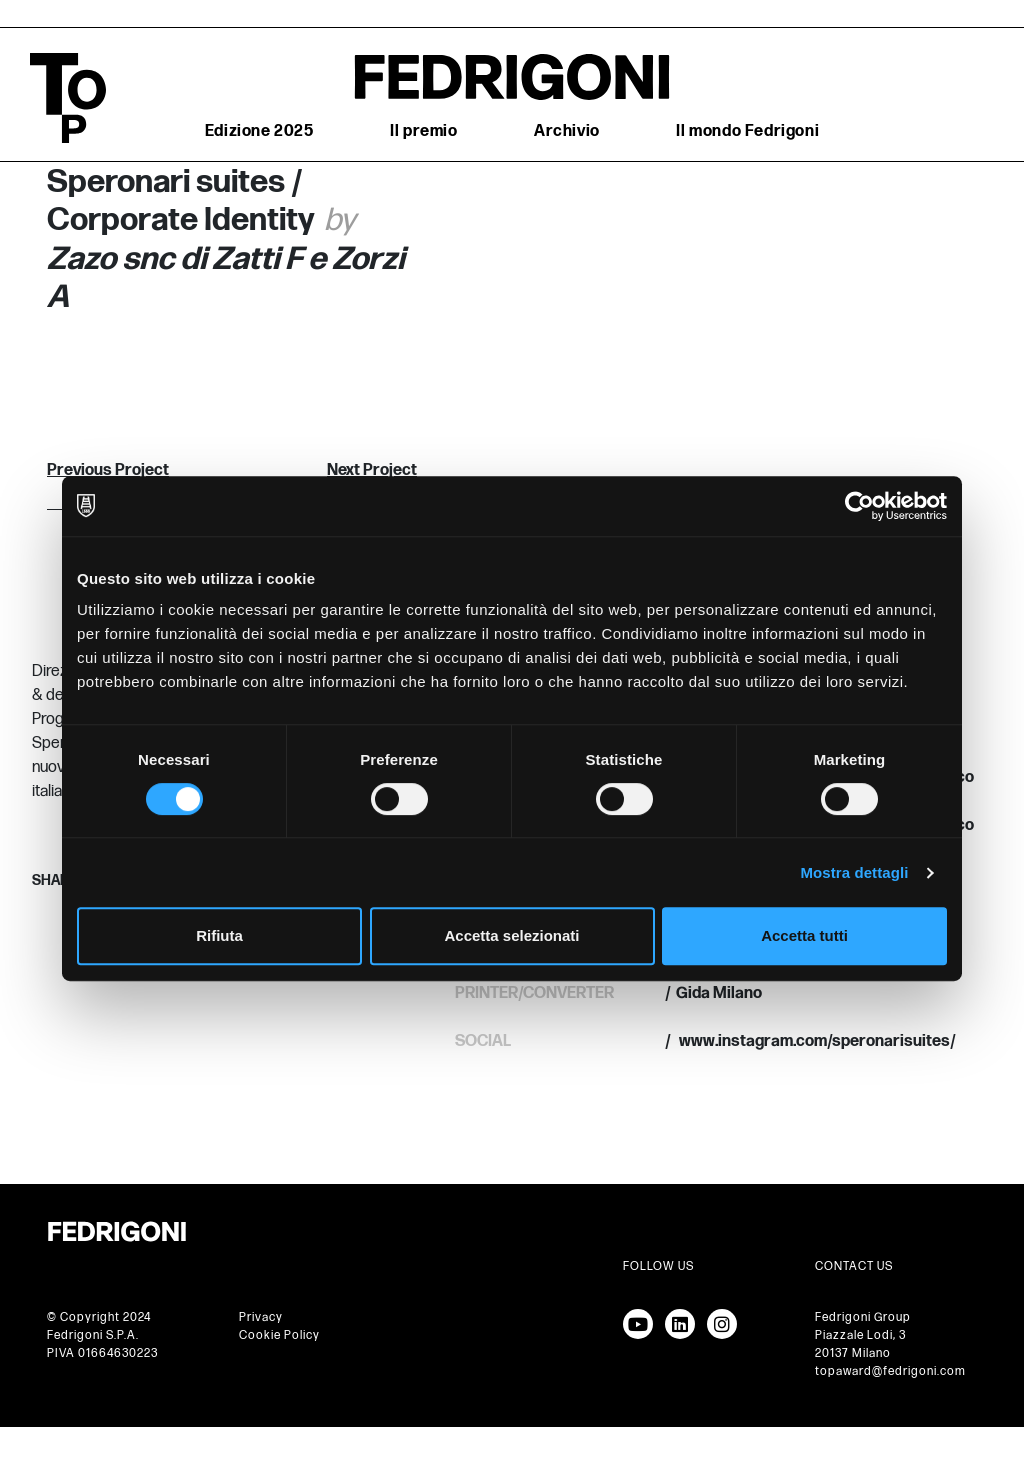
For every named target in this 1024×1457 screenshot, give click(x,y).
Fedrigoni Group (863, 1317)
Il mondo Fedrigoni (747, 131)
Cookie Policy (279, 1335)
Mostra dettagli (854, 872)
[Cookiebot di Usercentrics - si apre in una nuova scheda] (859, 506)
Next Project (372, 470)
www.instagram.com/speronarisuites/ (816, 1041)
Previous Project (108, 470)
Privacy (261, 1317)
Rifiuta (219, 935)
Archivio (567, 131)
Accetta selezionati (511, 935)
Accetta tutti (804, 935)
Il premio (423, 131)
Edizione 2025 (259, 131)
